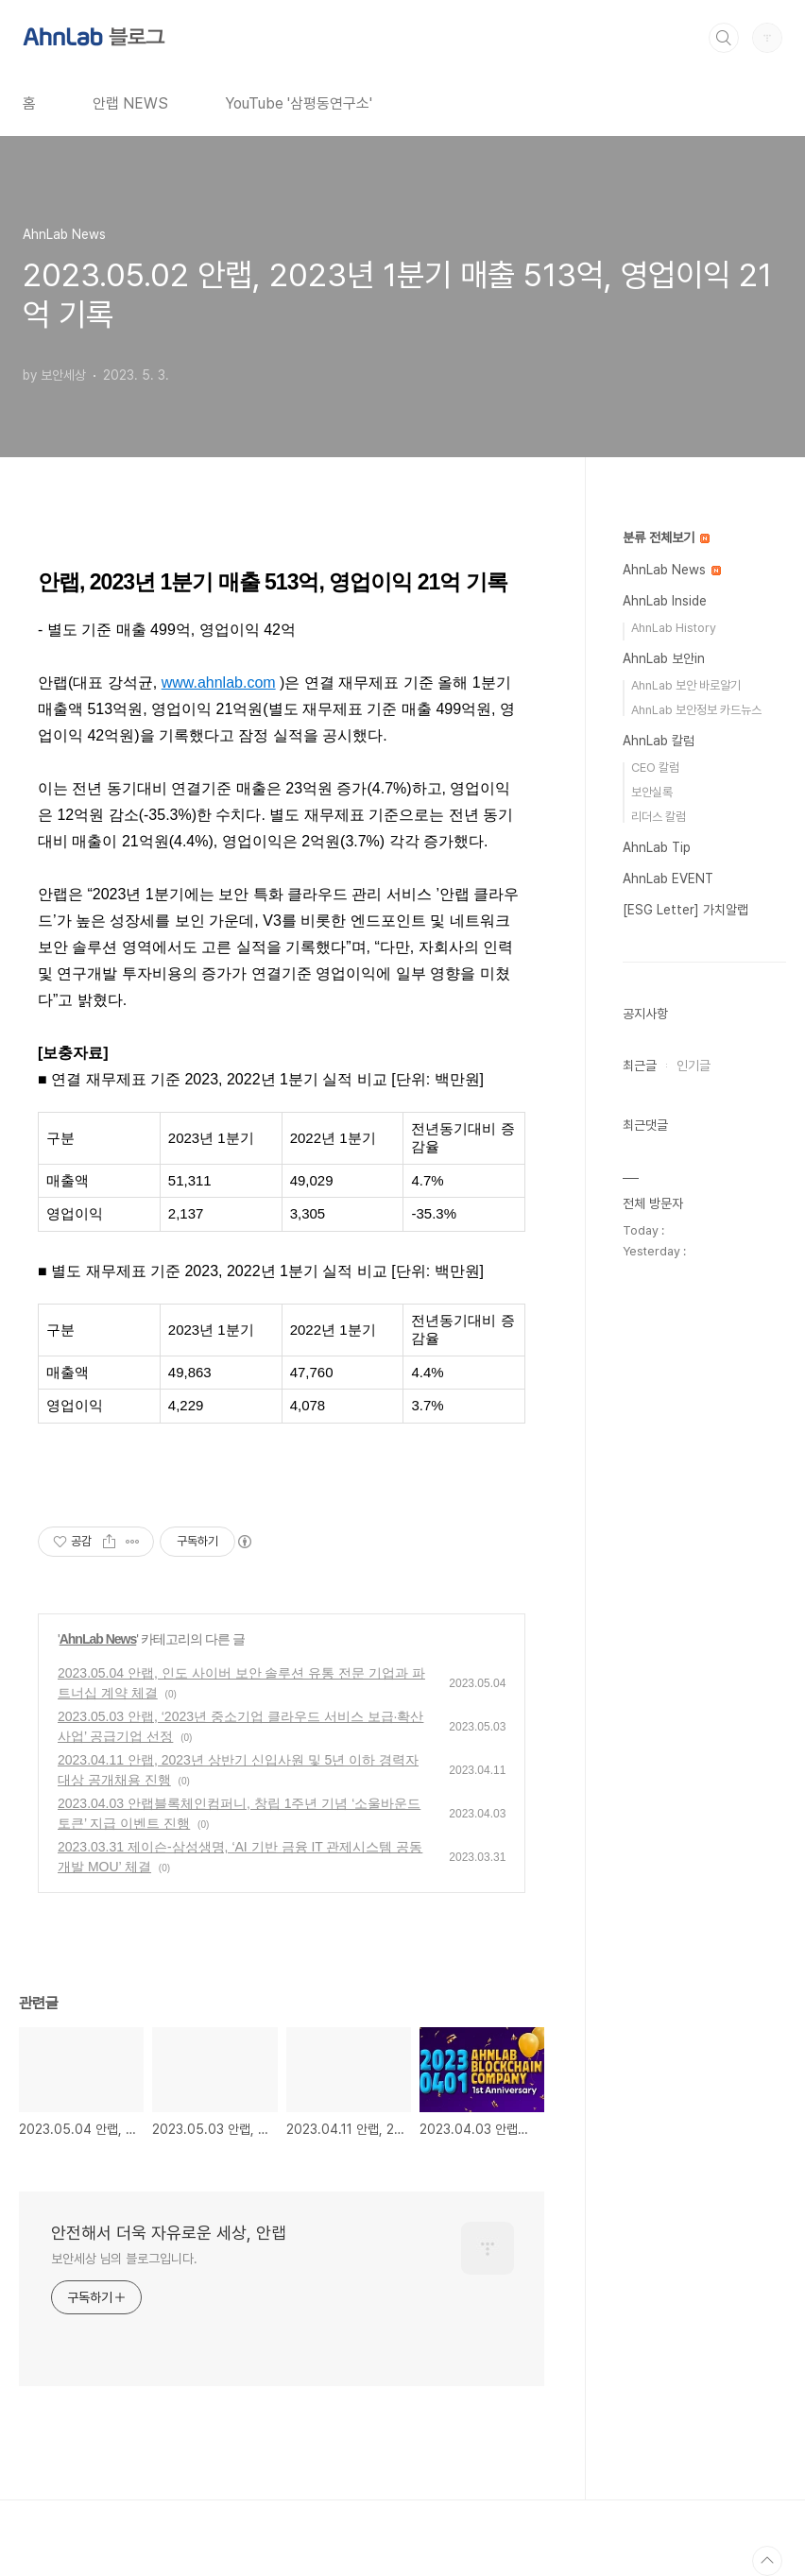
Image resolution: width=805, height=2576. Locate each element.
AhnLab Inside (665, 600)
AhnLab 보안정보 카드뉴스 (696, 710)
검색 (724, 38)
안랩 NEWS (130, 103)
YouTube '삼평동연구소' (298, 103)
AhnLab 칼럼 (658, 740)
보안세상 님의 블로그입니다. (124, 2258)
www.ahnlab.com (219, 682)
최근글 (640, 1065)
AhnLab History (673, 628)
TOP (767, 2561)
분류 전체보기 (666, 537)
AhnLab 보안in (664, 658)
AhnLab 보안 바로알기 (686, 685)
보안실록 (652, 792)
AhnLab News (98, 1638)
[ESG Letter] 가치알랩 (685, 909)
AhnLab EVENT (668, 878)
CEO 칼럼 (655, 767)
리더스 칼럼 (658, 817)
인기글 (694, 1065)
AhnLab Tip (657, 847)
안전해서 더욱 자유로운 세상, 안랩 (168, 2233)
